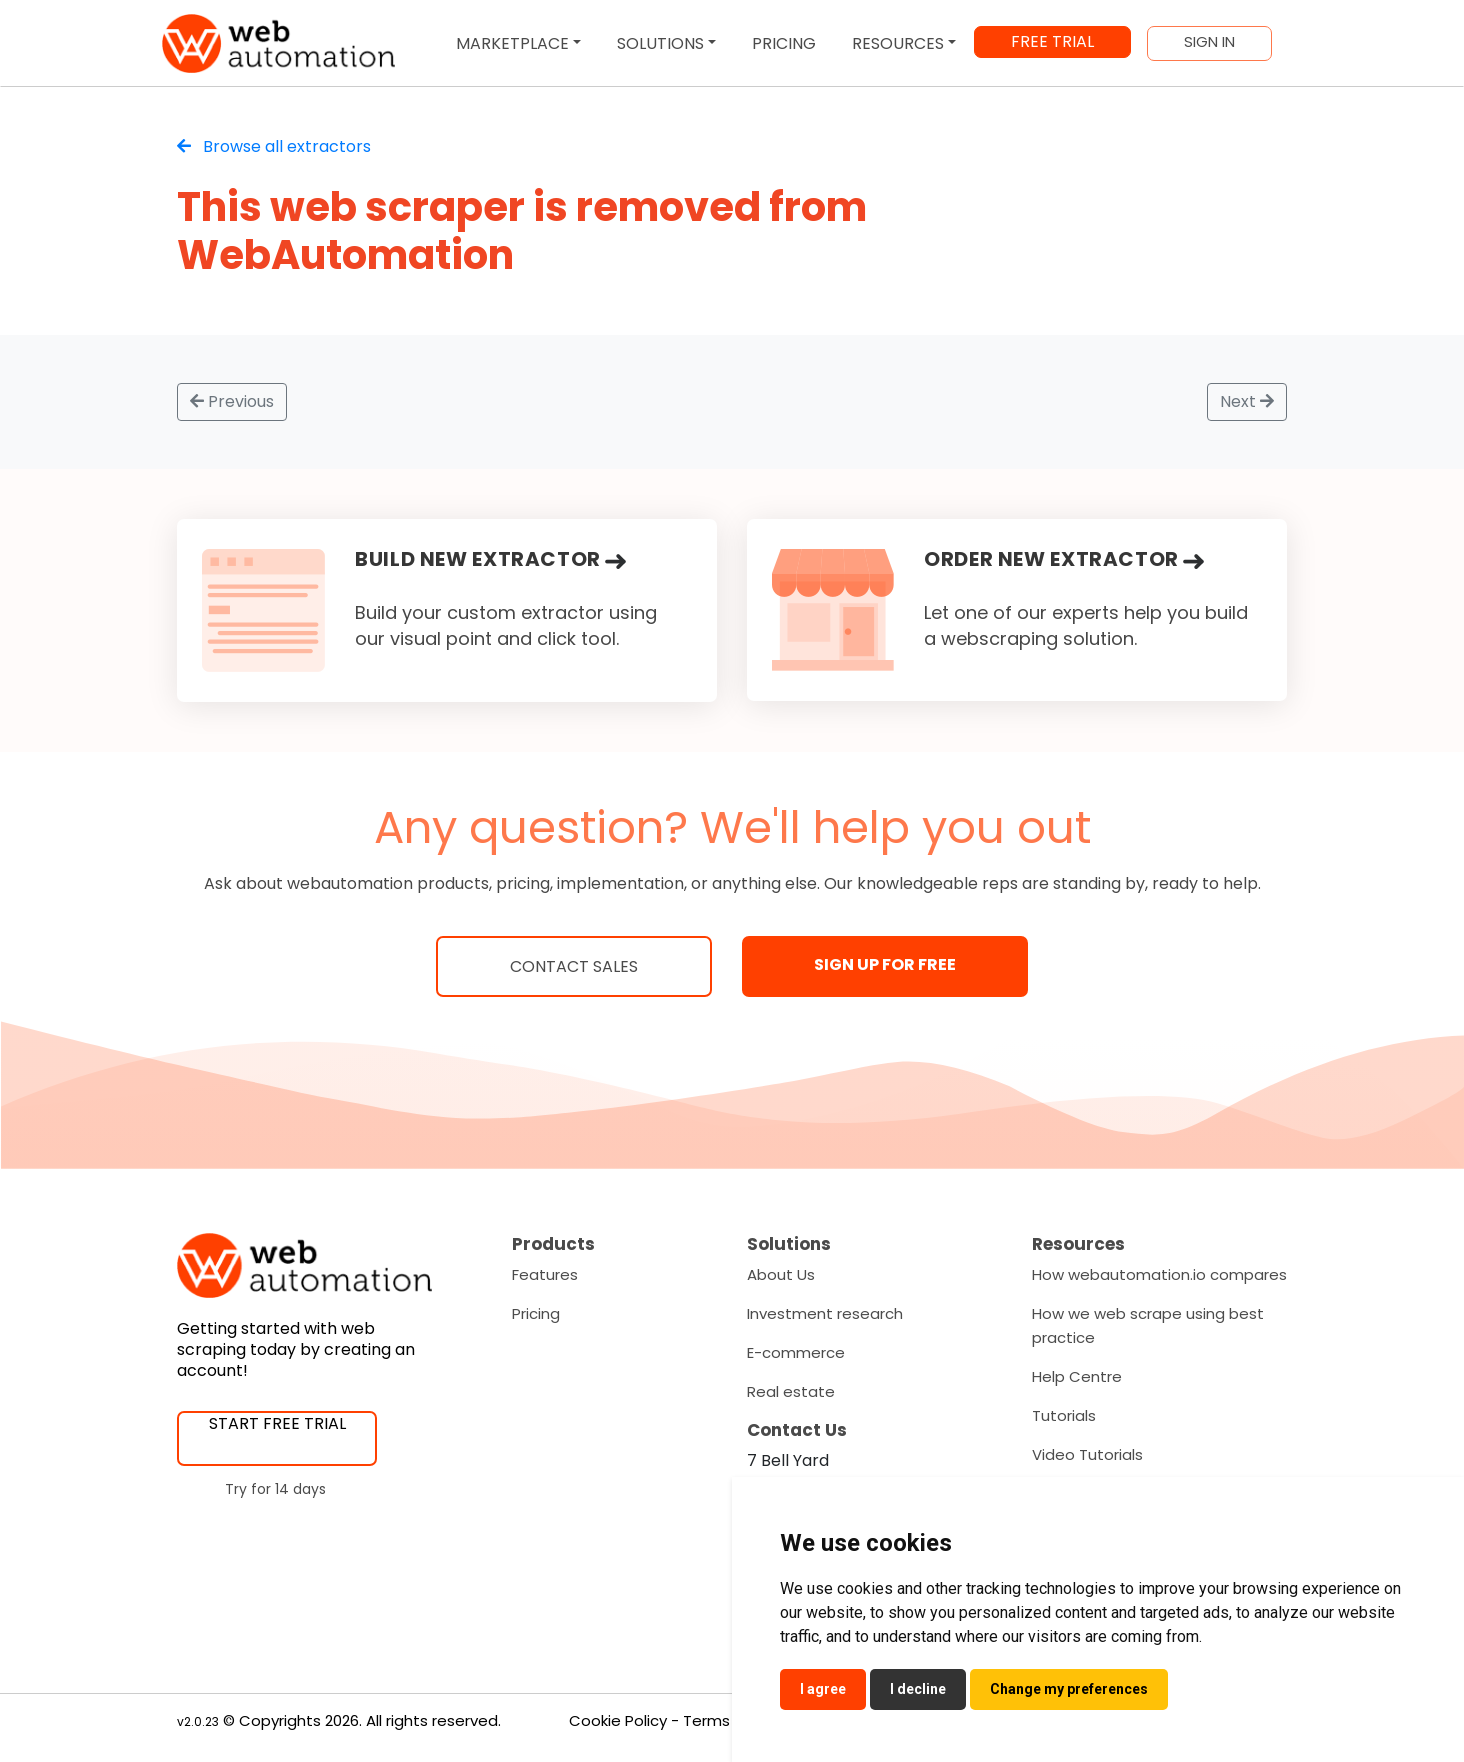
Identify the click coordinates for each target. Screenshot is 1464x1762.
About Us (781, 1274)
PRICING (784, 43)
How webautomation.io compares (1159, 1274)
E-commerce (796, 1352)
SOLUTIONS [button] (660, 43)
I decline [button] (918, 1689)
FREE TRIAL (1052, 41)
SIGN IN (1209, 42)
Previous (232, 401)
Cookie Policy (618, 1720)
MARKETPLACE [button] (512, 43)
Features (545, 1274)
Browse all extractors (274, 146)
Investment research (825, 1313)
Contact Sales (574, 966)
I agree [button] (823, 1689)
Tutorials (1064, 1415)
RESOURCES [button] (898, 43)
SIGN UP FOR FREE (885, 964)
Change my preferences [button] (1069, 1689)
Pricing (536, 1313)
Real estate (791, 1391)
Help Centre (1077, 1376)
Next (1247, 401)
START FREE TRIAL (277, 1423)
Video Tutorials (1087, 1454)
